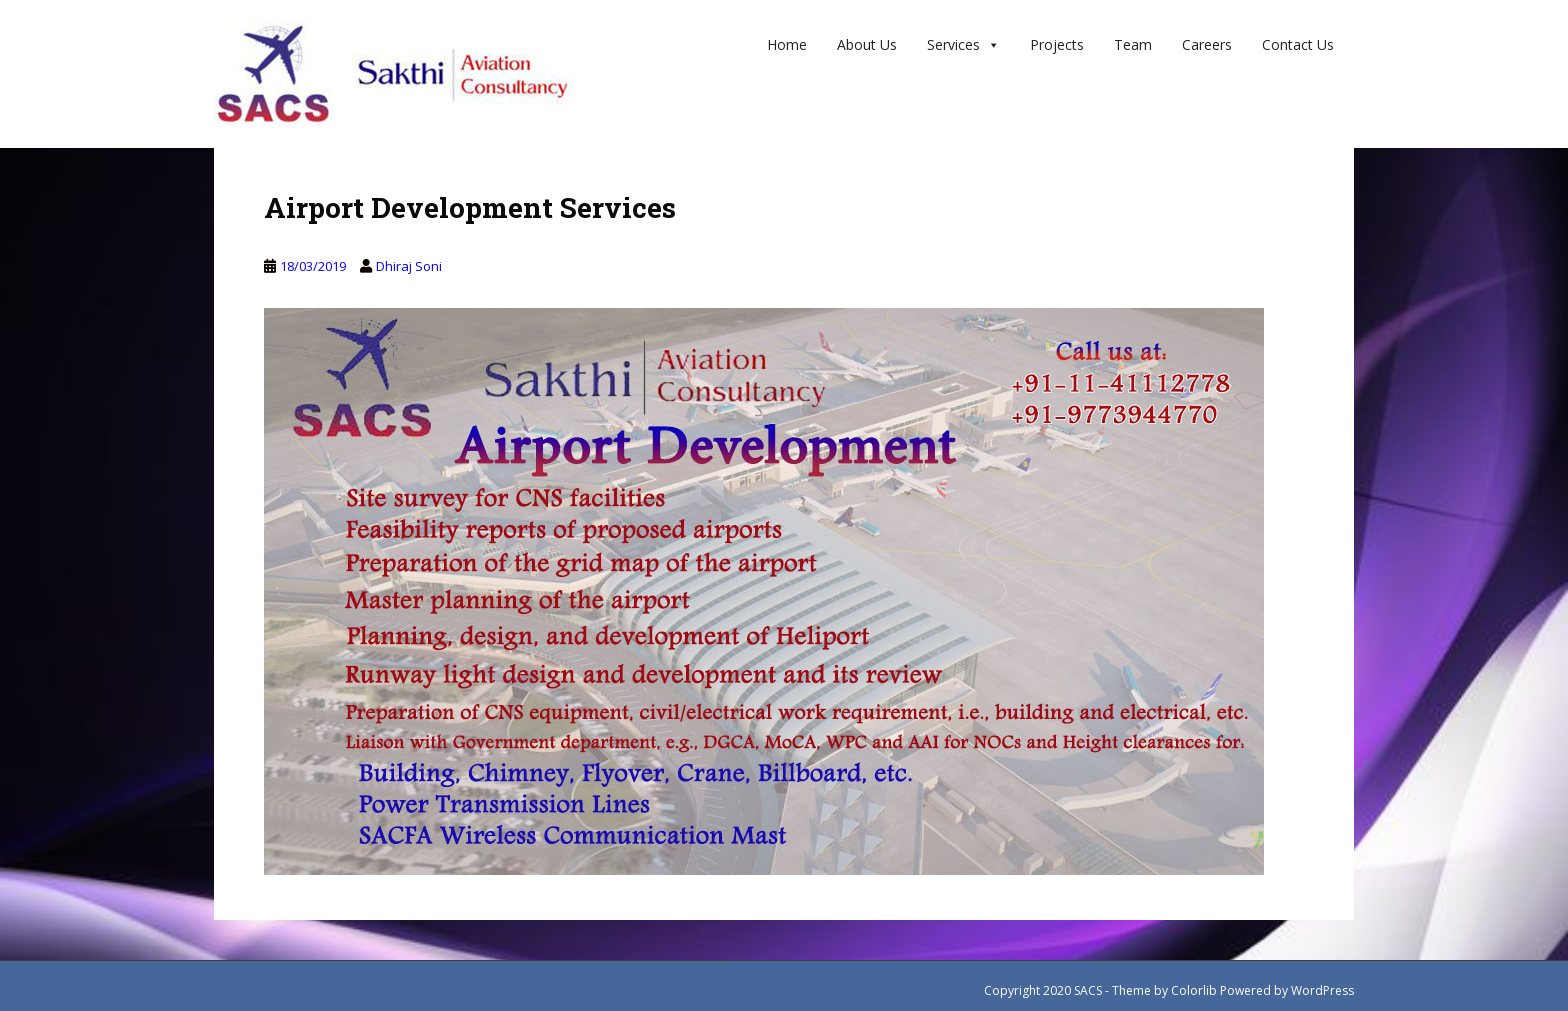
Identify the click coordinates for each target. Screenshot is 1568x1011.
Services (963, 45)
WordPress (1322, 990)
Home (787, 44)
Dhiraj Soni (409, 266)
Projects (1057, 44)
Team (1133, 44)
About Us (867, 44)
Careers (1207, 44)
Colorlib (1194, 990)
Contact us (1298, 44)
